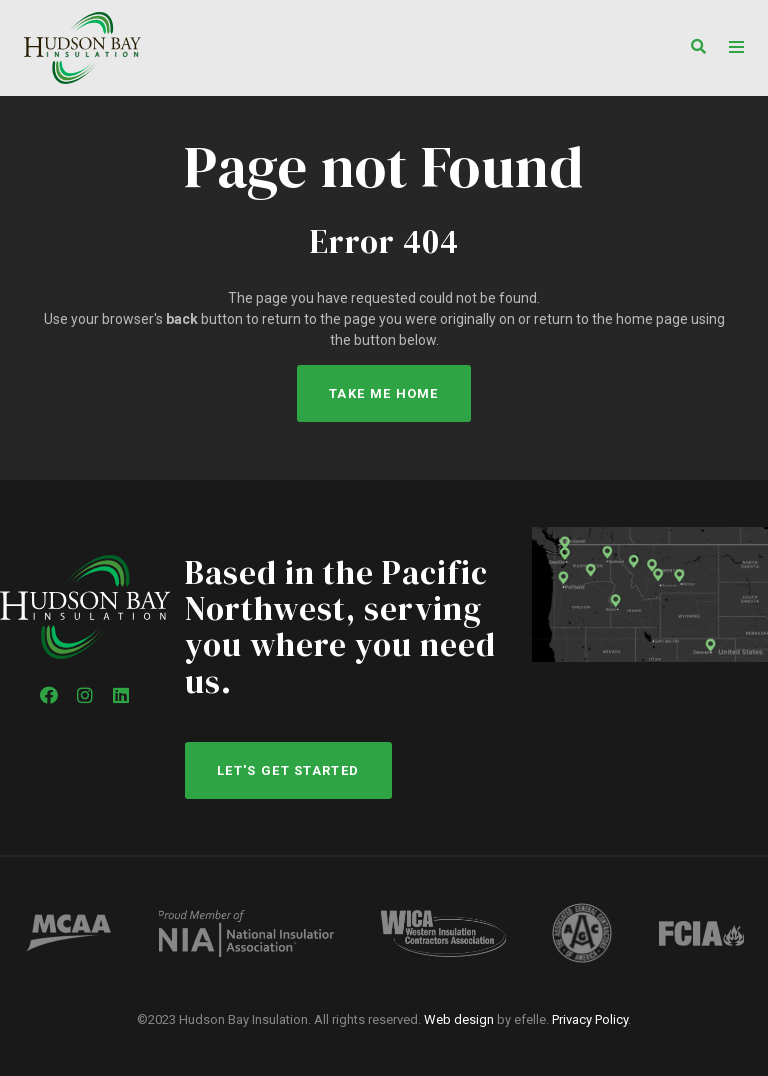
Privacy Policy (590, 1019)
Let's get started (288, 770)
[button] (693, 48)
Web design (459, 1019)
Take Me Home (384, 393)
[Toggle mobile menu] (736, 47)
